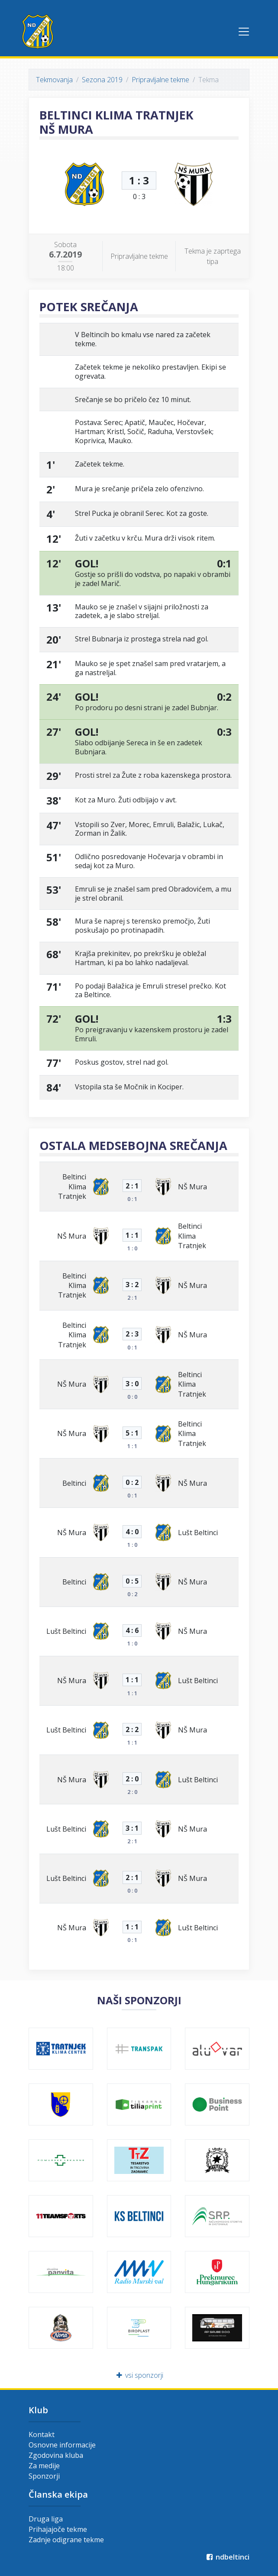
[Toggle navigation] (244, 31)
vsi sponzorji (139, 2375)
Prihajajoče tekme (58, 2529)
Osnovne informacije (62, 2445)
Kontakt (42, 2434)
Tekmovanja (54, 79)
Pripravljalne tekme (160, 79)
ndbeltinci (227, 2557)
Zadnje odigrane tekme (66, 2539)
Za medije (44, 2465)
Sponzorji (44, 2476)
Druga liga (46, 2519)
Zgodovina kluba (56, 2455)
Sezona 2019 (102, 79)
